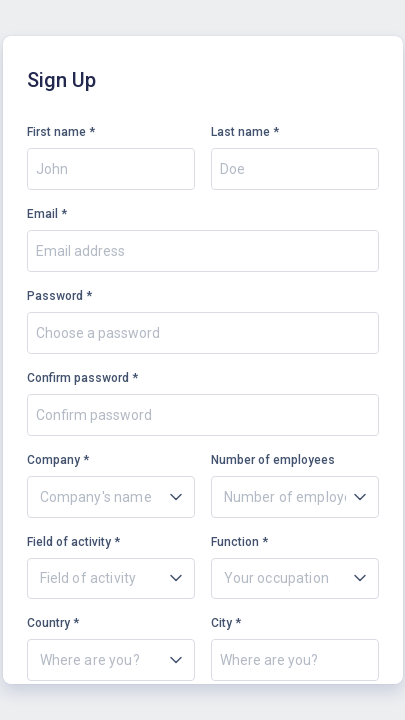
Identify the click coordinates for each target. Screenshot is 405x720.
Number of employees (273, 460)
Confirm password (78, 378)
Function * (239, 542)
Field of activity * (73, 542)
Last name (240, 132)
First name (56, 132)
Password (55, 296)
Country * (53, 623)
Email (42, 214)
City (221, 623)
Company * (58, 460)
